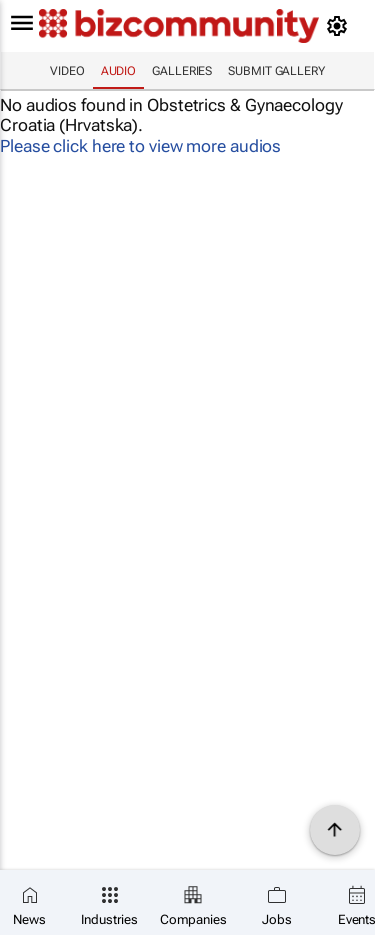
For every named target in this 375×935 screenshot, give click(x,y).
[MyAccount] (340, 26)
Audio (119, 71)
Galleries (182, 71)
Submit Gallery (276, 71)
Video (67, 71)
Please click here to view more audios (140, 146)
